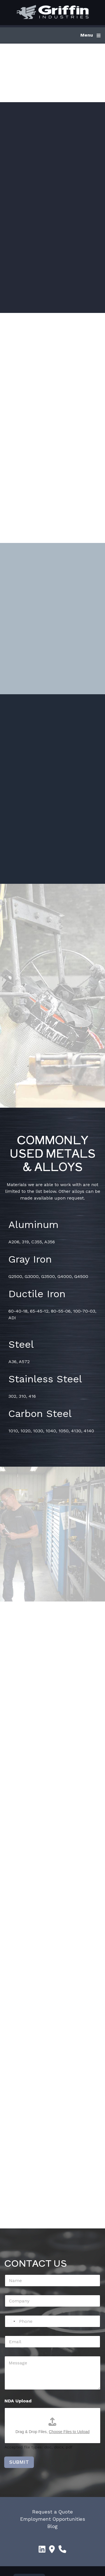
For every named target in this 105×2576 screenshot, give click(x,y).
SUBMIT (19, 2472)
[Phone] (52, 2331)
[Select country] (11, 2331)
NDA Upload (18, 2410)
